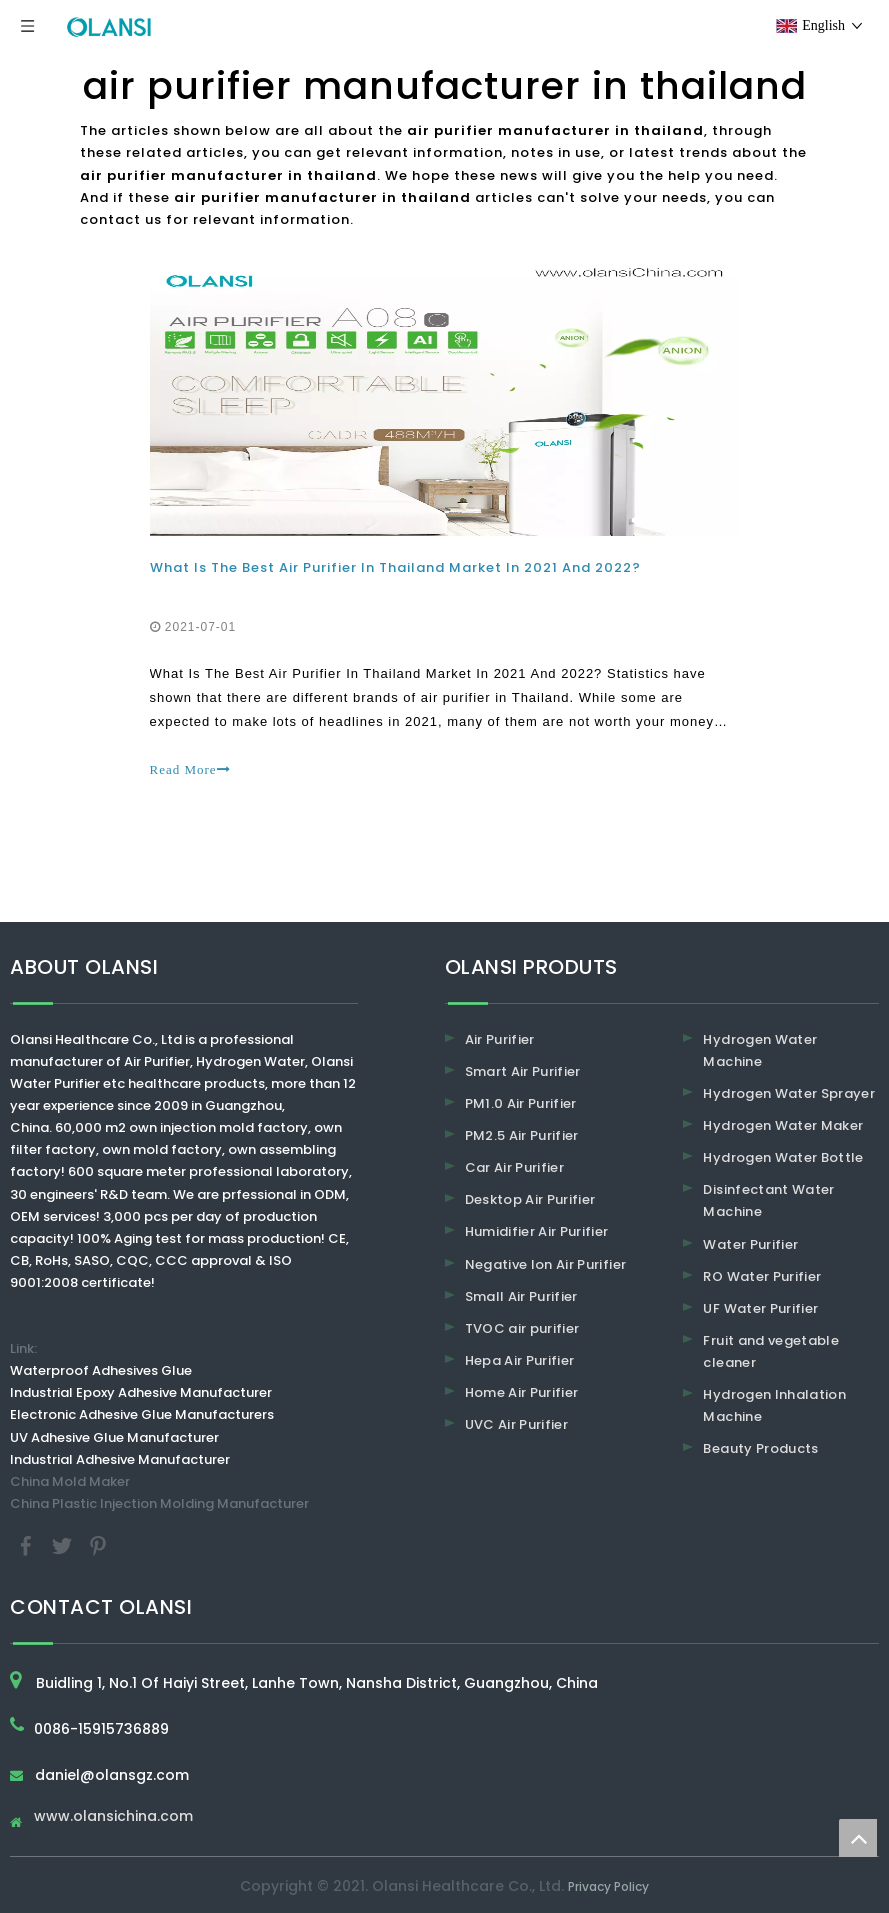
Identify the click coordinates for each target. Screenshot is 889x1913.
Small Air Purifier (521, 1296)
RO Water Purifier (762, 1276)
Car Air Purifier (515, 1167)
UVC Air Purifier (517, 1424)
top (858, 1838)
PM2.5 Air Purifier (522, 1135)
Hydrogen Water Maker (783, 1125)
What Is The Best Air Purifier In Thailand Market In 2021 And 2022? (395, 567)
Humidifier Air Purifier (537, 1231)
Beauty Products (760, 1448)
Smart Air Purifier (523, 1071)
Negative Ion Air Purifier (546, 1264)
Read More (190, 769)
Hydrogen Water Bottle (783, 1157)
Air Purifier (500, 1039)
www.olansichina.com (113, 1817)
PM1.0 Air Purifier (521, 1103)
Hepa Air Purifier (520, 1360)
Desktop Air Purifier (530, 1199)
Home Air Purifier (522, 1392)
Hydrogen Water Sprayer (789, 1093)
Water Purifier (750, 1244)
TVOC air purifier (522, 1328)
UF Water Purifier (760, 1308)
